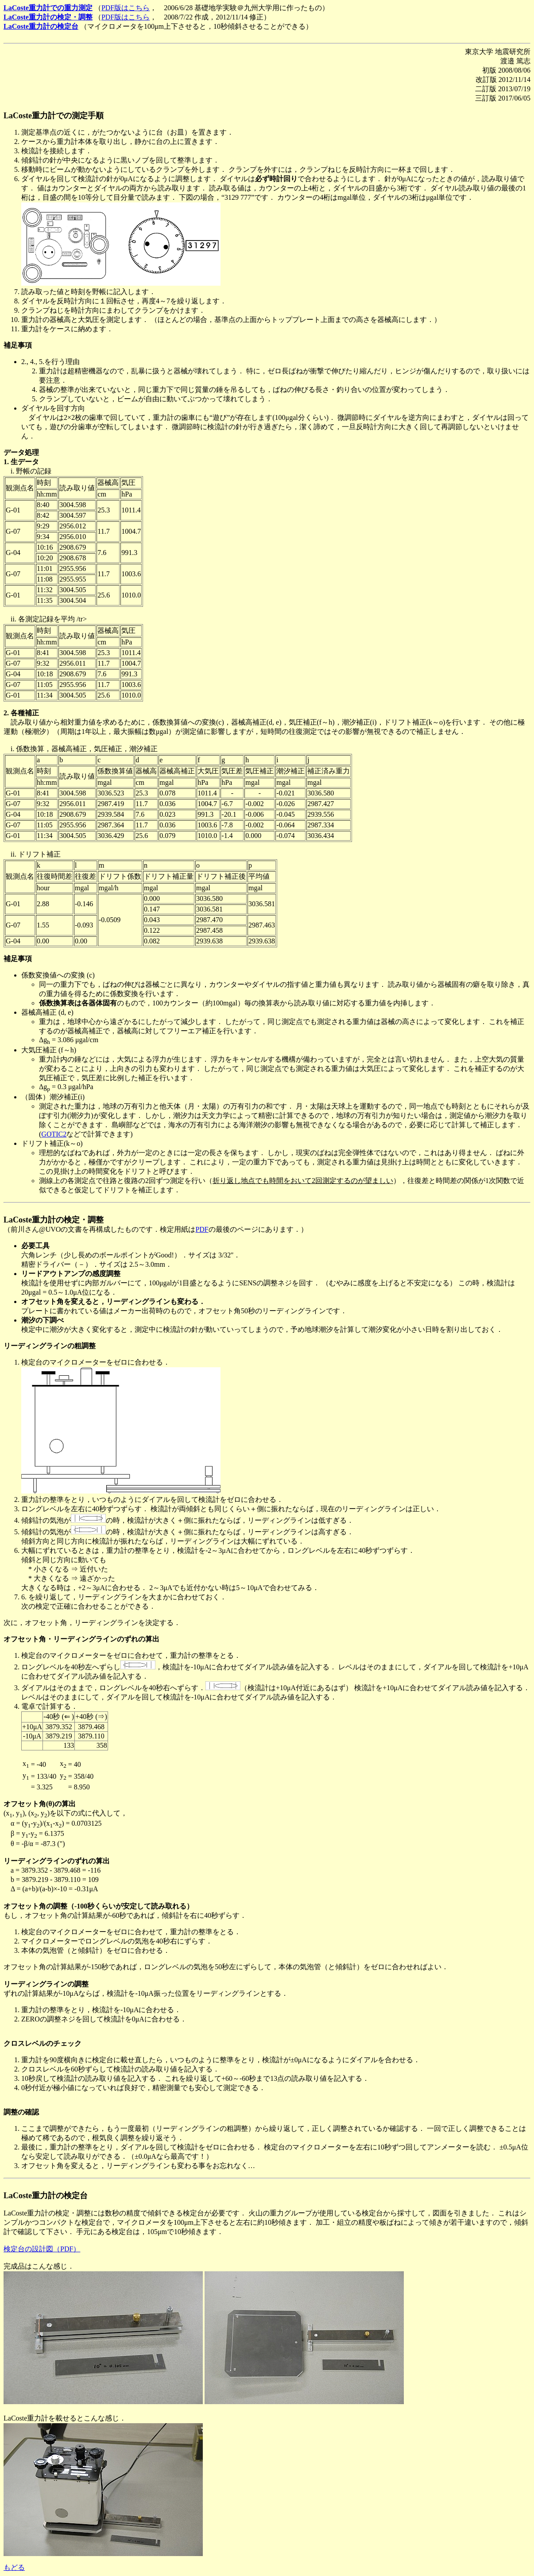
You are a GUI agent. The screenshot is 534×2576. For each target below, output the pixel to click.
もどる (14, 2567)
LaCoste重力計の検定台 (41, 26)
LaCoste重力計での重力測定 (48, 8)
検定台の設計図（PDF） (42, 2249)
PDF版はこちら (125, 8)
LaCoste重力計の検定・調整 (48, 17)
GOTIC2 (53, 1134)
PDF (201, 1229)
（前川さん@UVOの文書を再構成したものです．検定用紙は (99, 1229)
